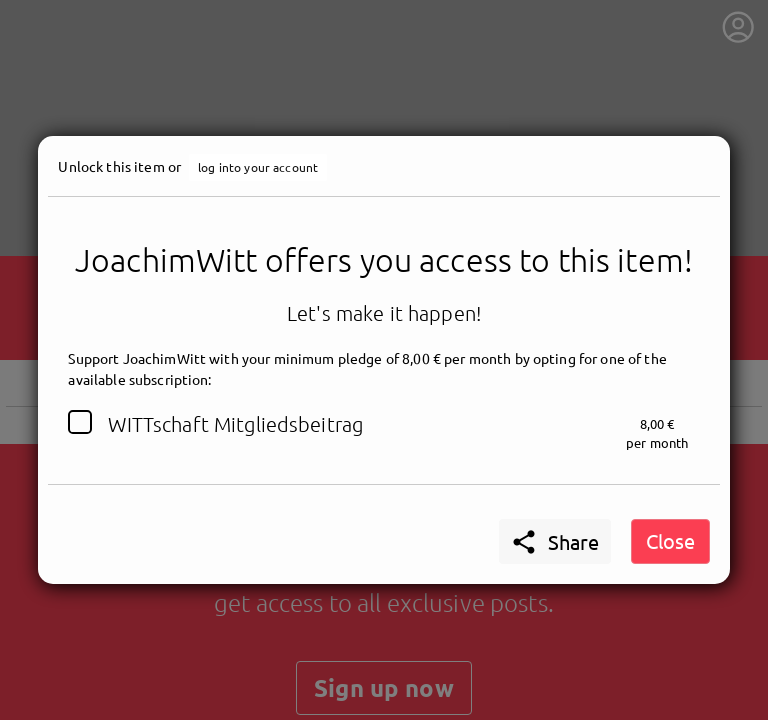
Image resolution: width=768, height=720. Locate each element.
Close (670, 540)
